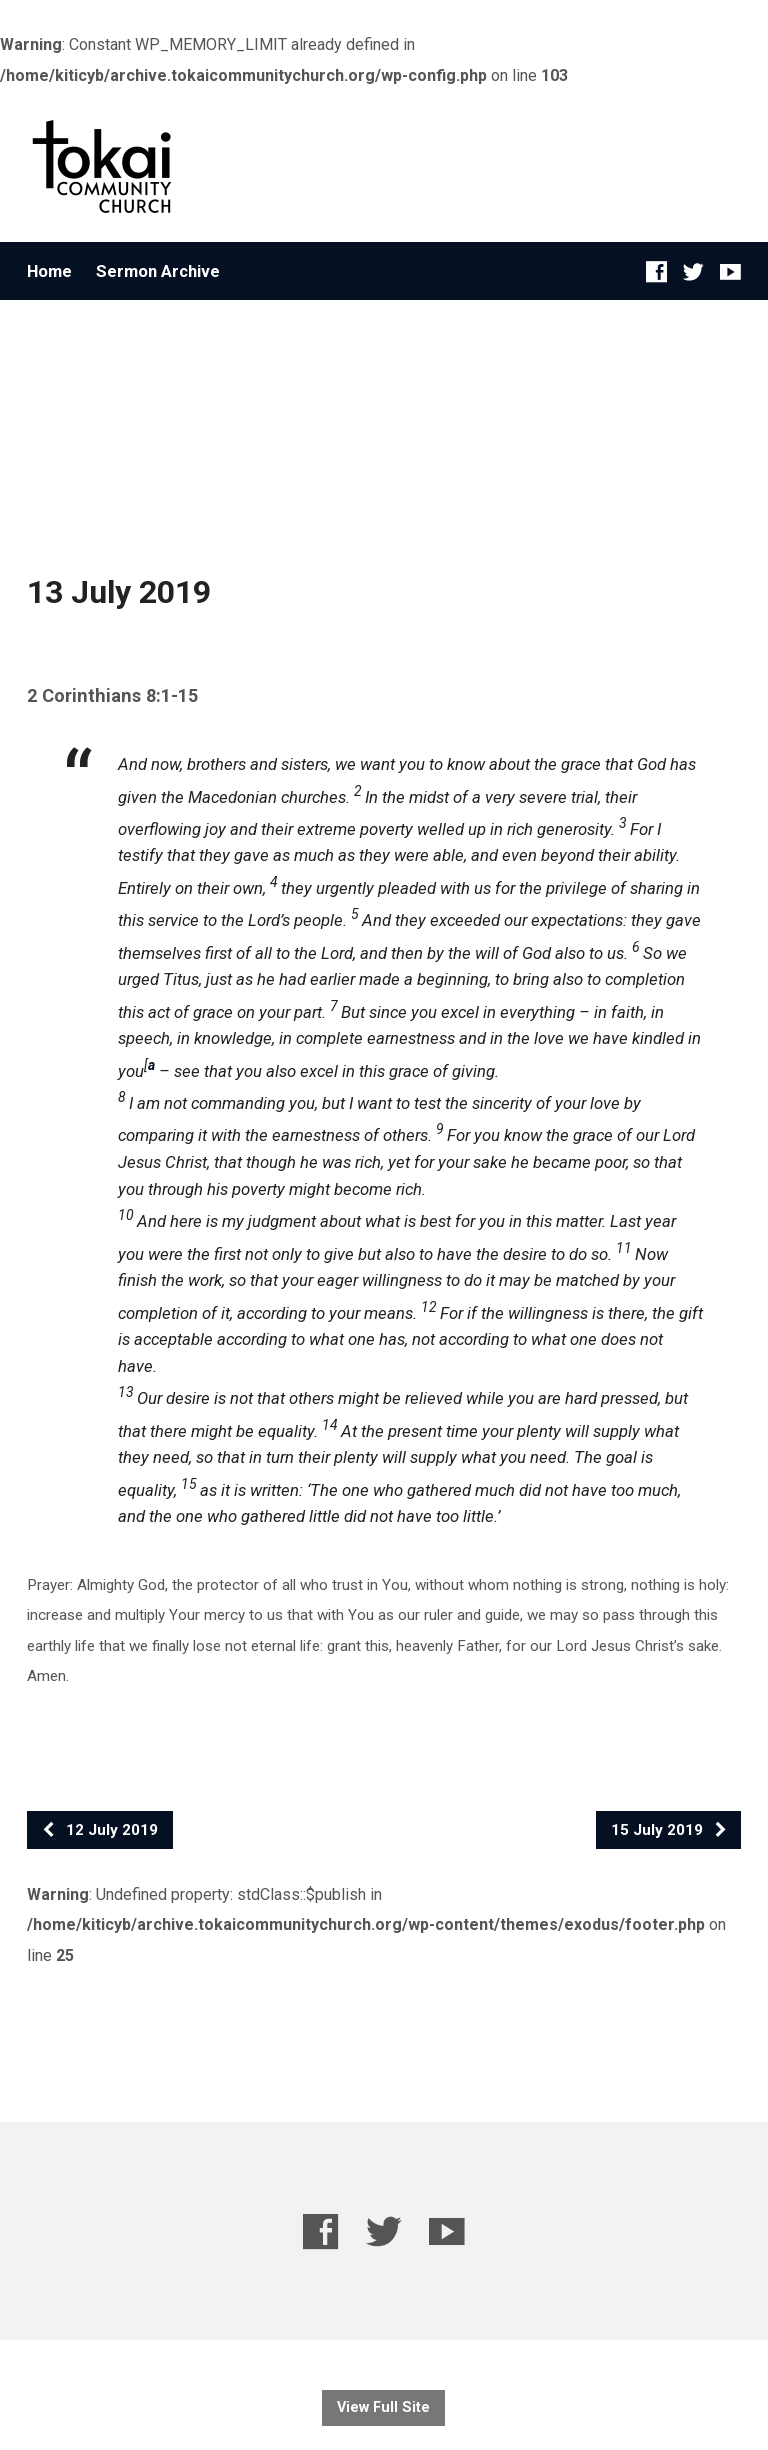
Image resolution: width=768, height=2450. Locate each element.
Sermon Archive (158, 271)
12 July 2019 (99, 1830)
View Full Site (383, 2407)
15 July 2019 (669, 1830)
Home (49, 271)
